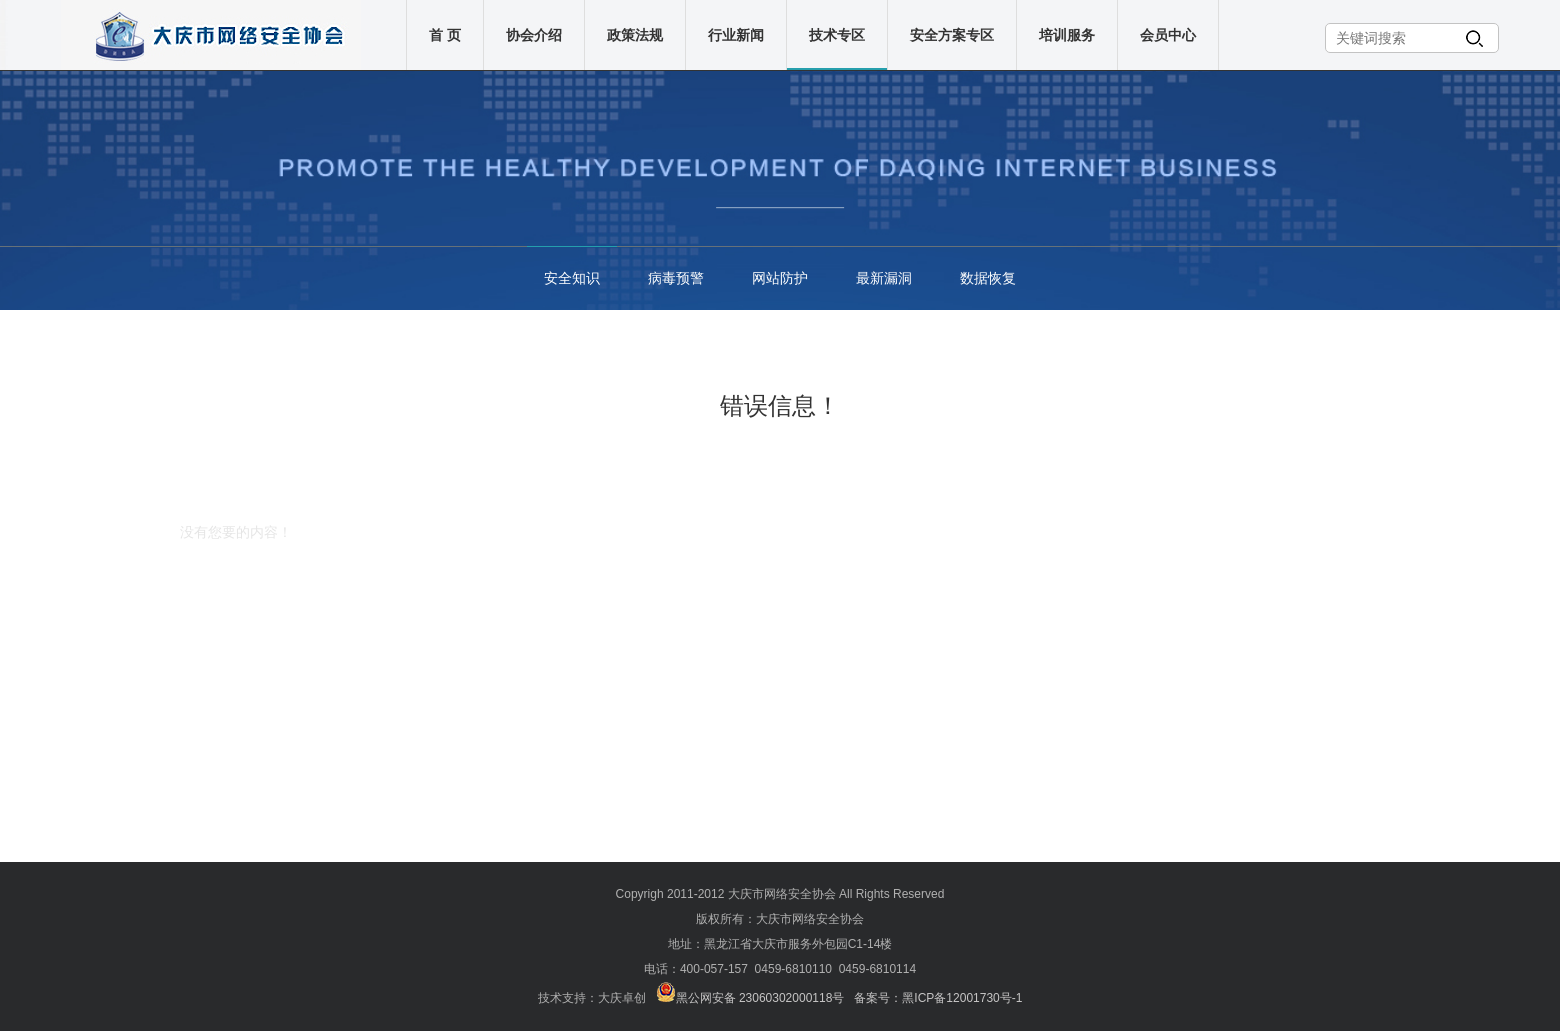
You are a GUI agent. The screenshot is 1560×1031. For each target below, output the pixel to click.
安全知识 (572, 278)
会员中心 (1170, 35)
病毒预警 (676, 278)
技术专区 (839, 35)
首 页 (447, 35)
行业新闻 (738, 35)
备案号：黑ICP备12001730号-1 (938, 998)
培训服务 (1069, 35)
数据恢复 (988, 278)
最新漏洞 (884, 278)
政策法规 (637, 35)
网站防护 (780, 278)
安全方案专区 (954, 35)
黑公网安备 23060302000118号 (750, 998)
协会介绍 (536, 35)
